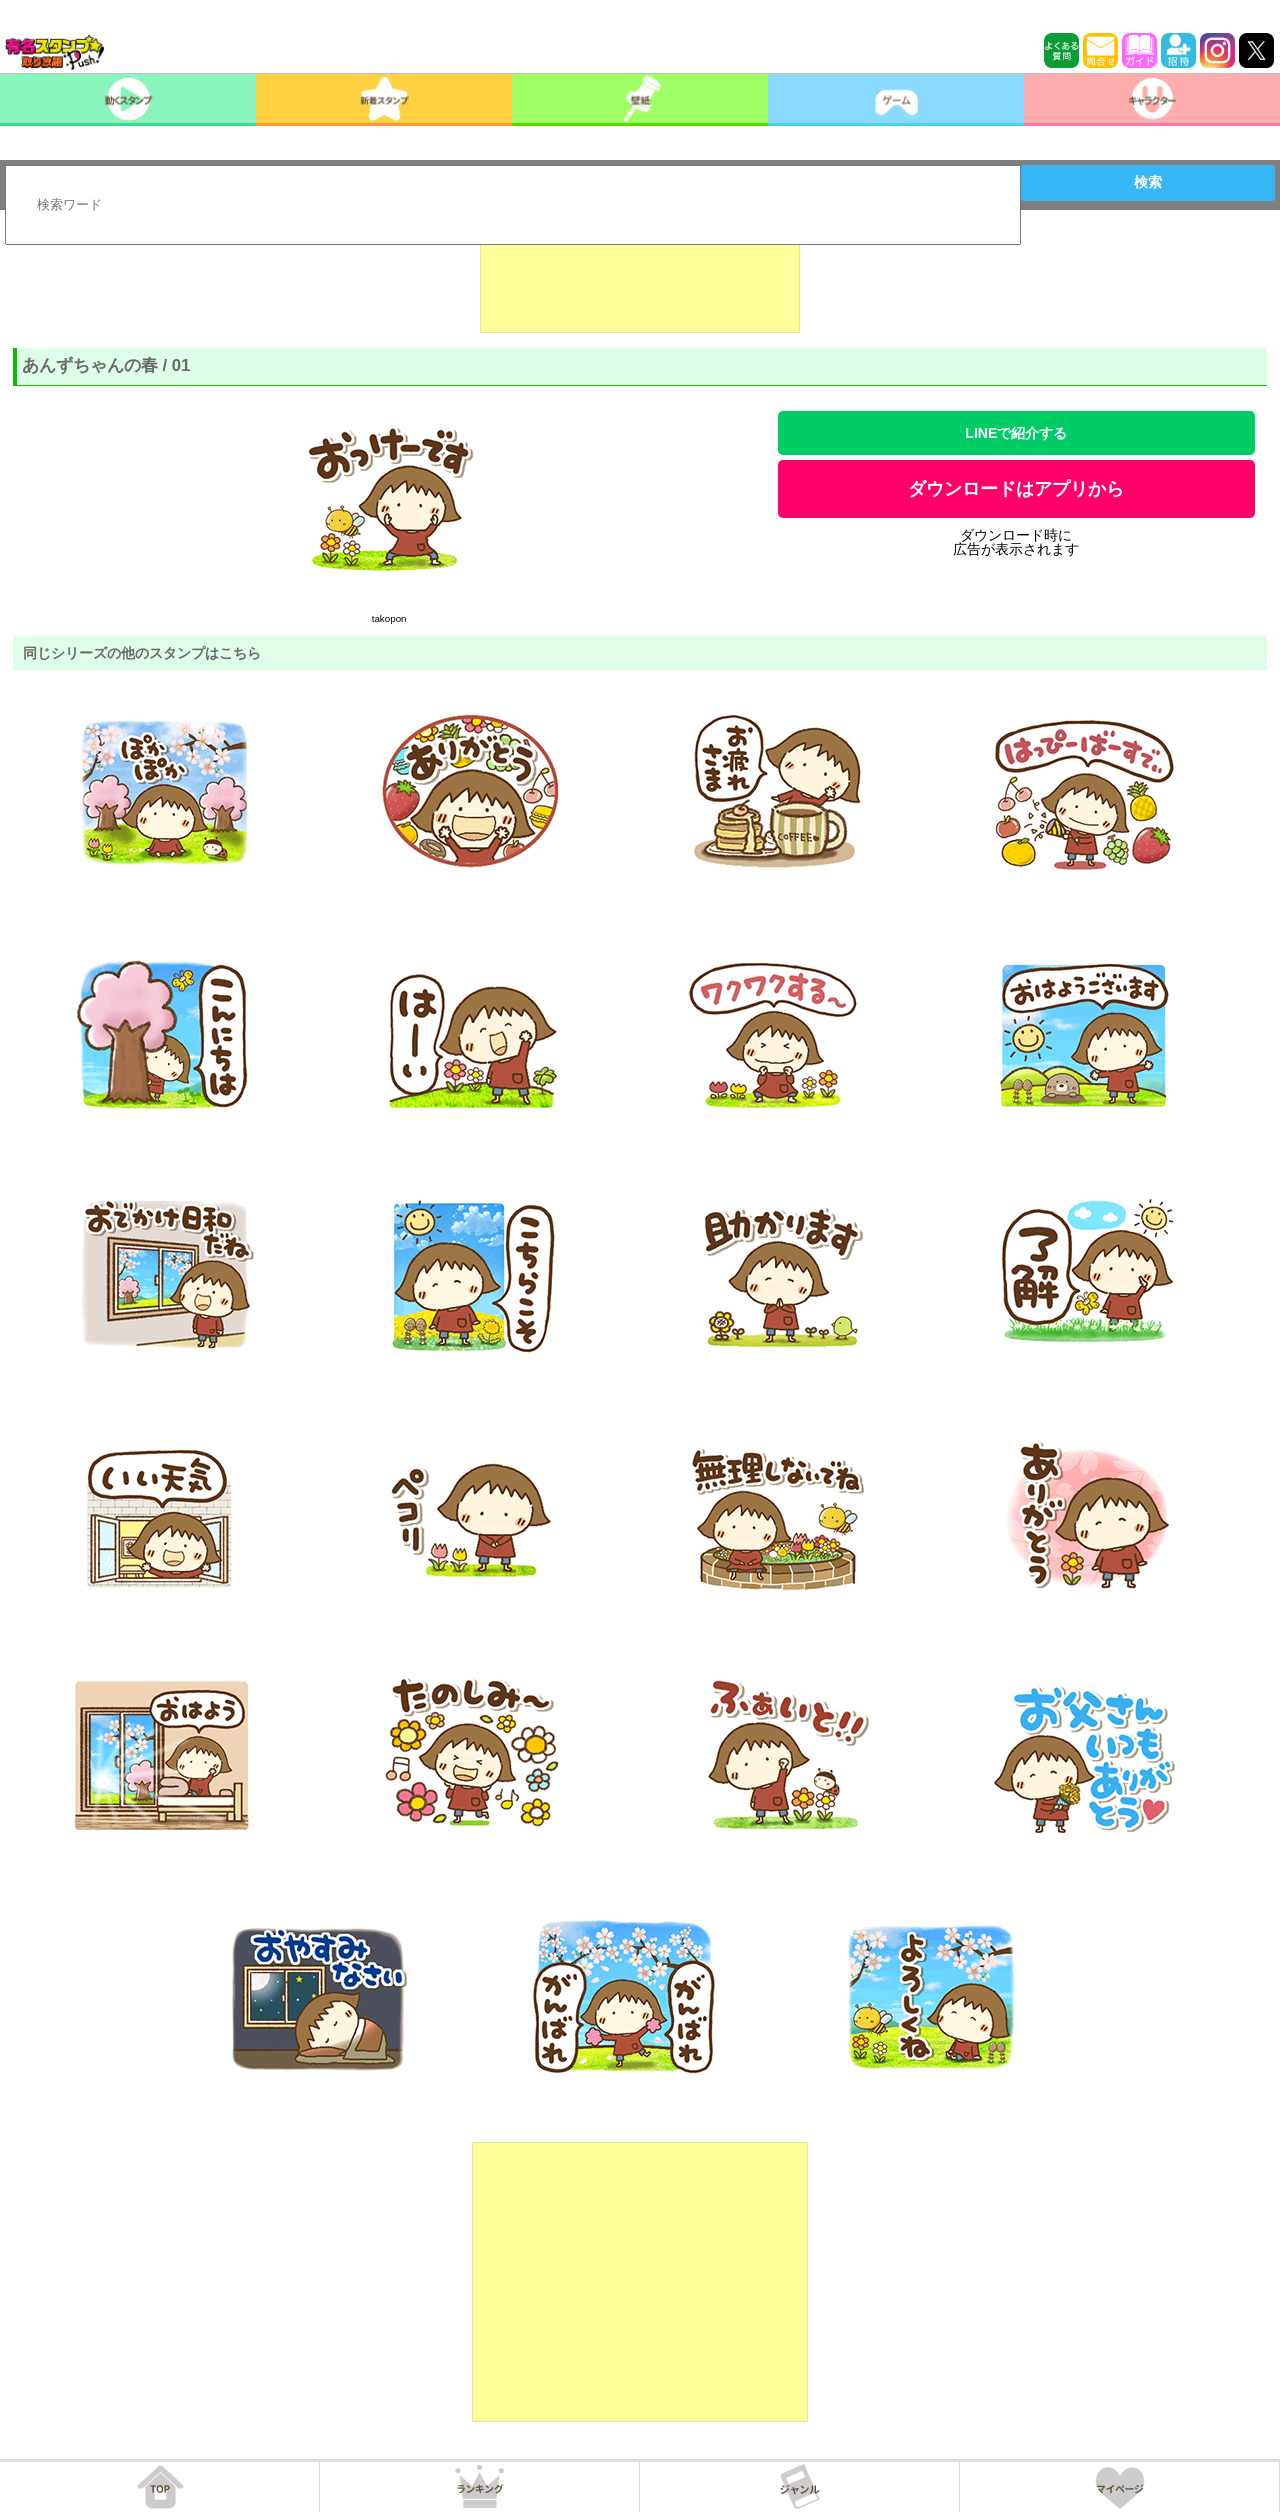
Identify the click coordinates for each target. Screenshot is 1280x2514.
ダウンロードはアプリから (1016, 489)
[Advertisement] (640, 283)
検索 (1148, 182)
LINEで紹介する (1016, 433)
